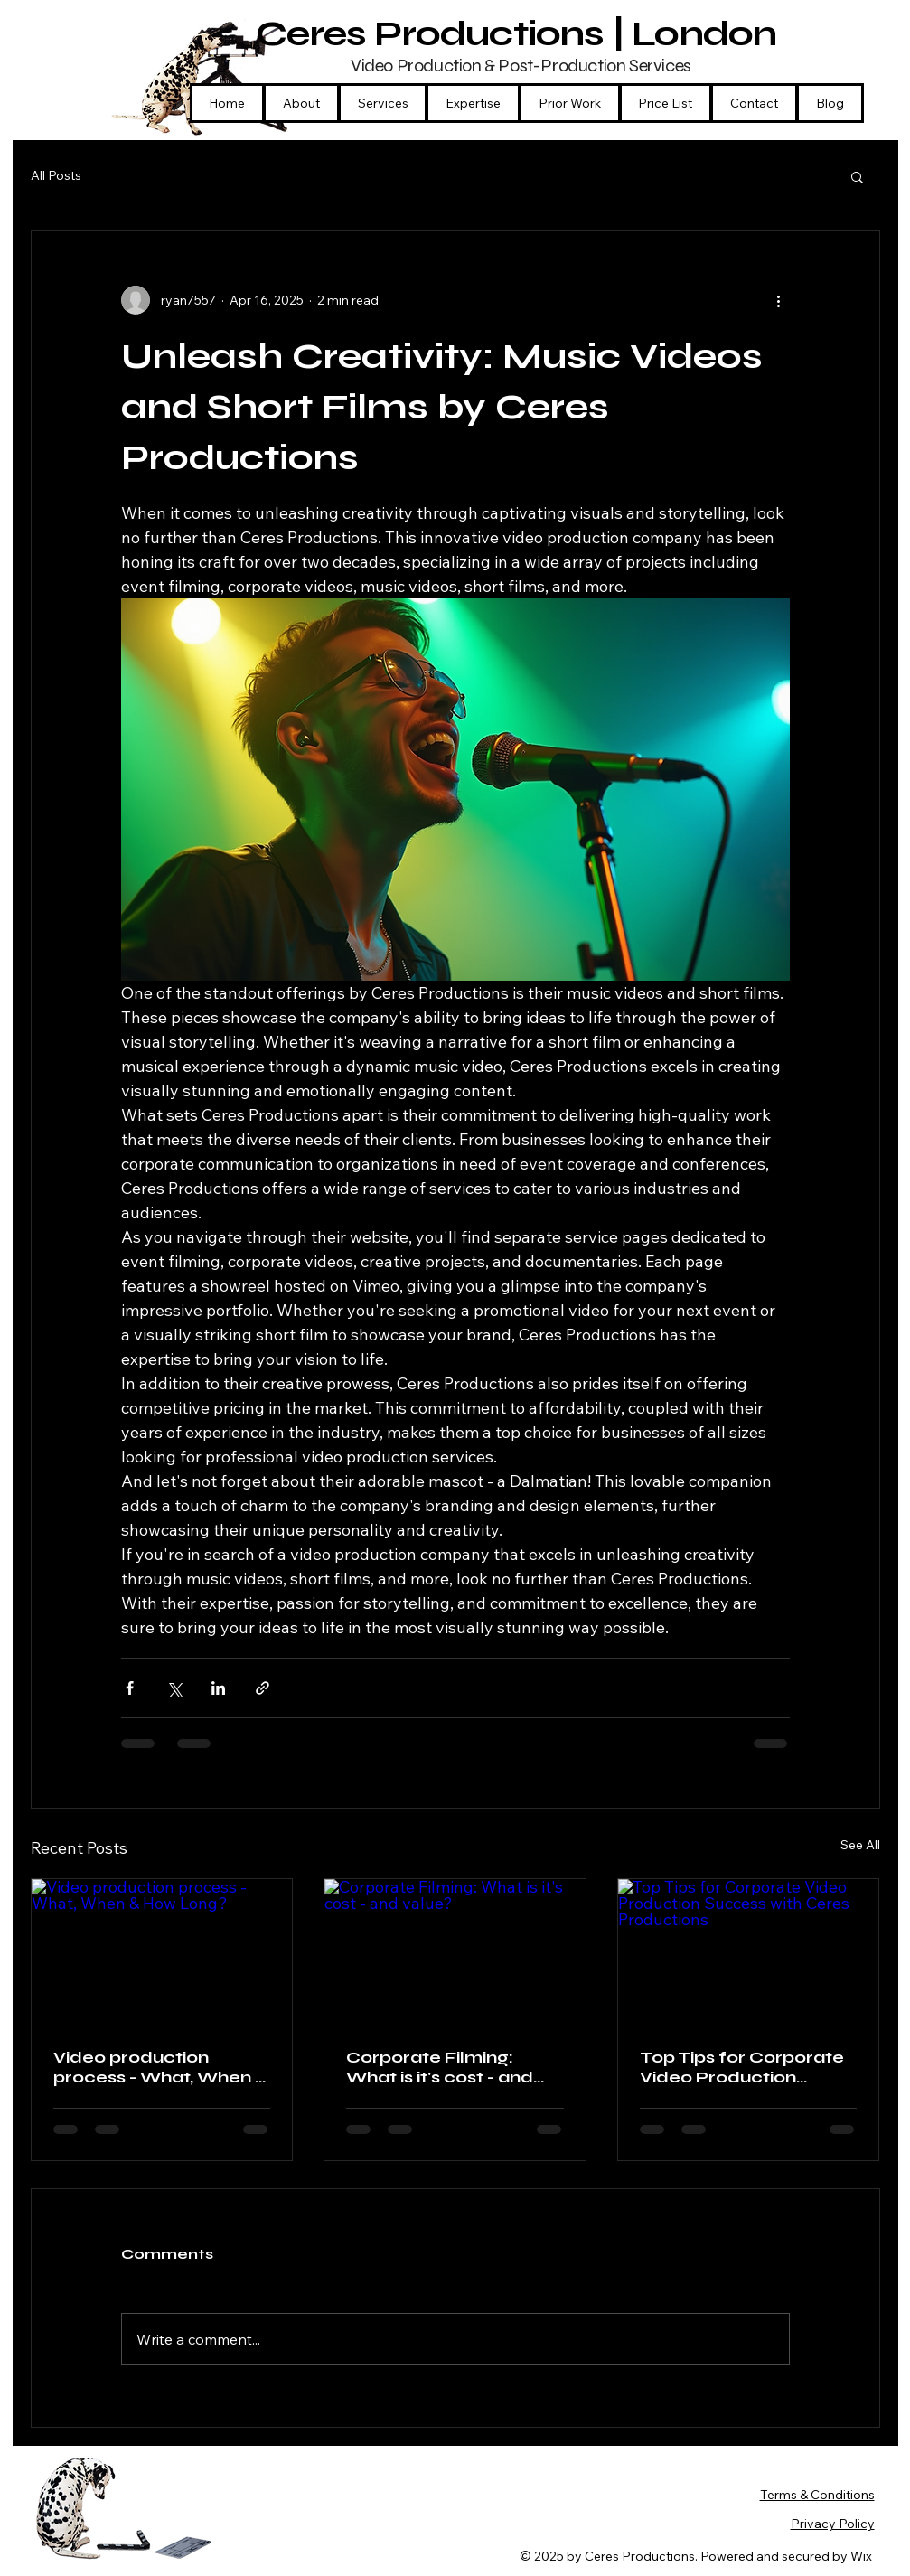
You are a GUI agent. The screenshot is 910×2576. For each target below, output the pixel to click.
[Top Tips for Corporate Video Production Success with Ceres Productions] (748, 1952)
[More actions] (779, 300)
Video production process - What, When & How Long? (160, 2067)
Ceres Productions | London (520, 33)
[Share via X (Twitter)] (174, 1688)
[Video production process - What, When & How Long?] (162, 1952)
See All (860, 1845)
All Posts (56, 175)
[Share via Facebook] (129, 1688)
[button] (473, 103)
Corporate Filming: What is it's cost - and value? (439, 2067)
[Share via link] (262, 1688)
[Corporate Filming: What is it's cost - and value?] (455, 1952)
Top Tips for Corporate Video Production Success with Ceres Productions (742, 2067)
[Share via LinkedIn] (218, 1688)
